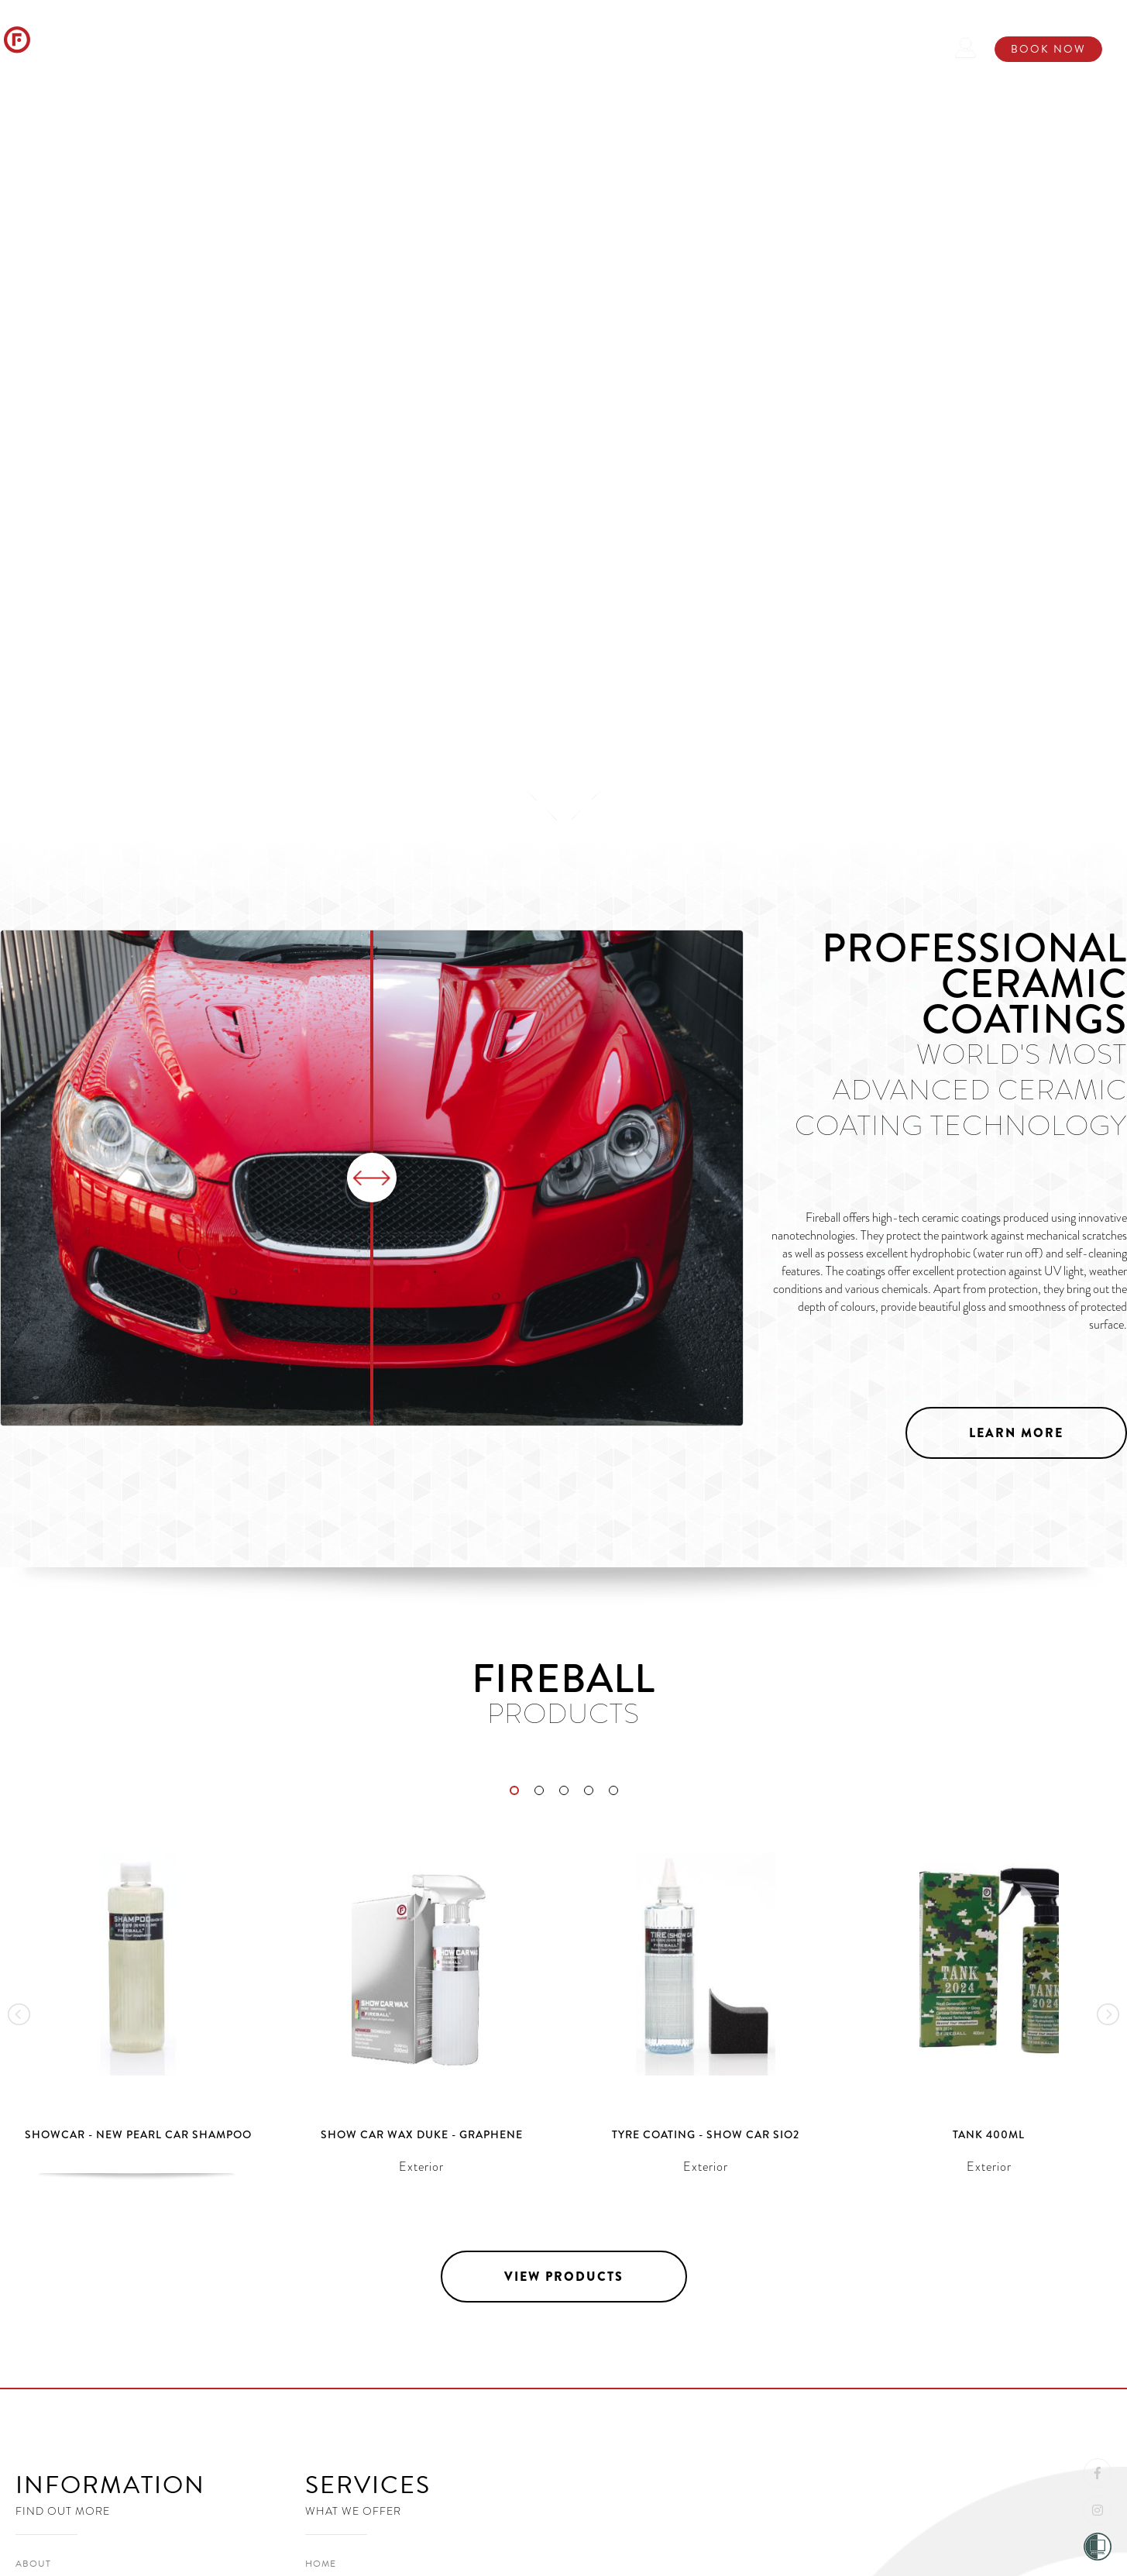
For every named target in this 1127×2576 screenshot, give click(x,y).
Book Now (1048, 49)
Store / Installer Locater (659, 46)
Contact (801, 46)
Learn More (1016, 1433)
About (283, 46)
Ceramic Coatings (487, 46)
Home (214, 46)
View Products (123, 671)
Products (366, 46)
